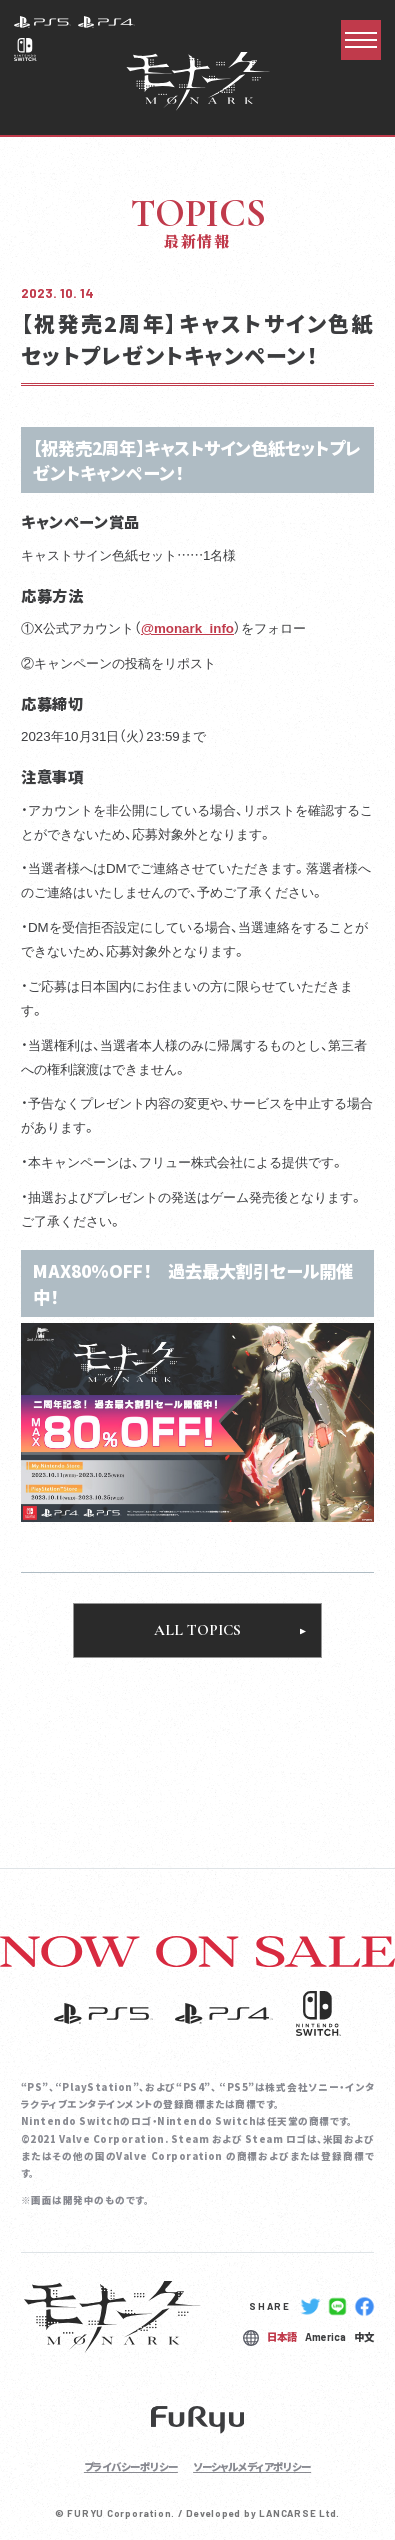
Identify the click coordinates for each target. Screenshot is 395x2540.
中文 (364, 2336)
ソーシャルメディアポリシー (252, 2466)
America (325, 2337)
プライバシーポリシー (131, 2466)
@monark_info (187, 627)
